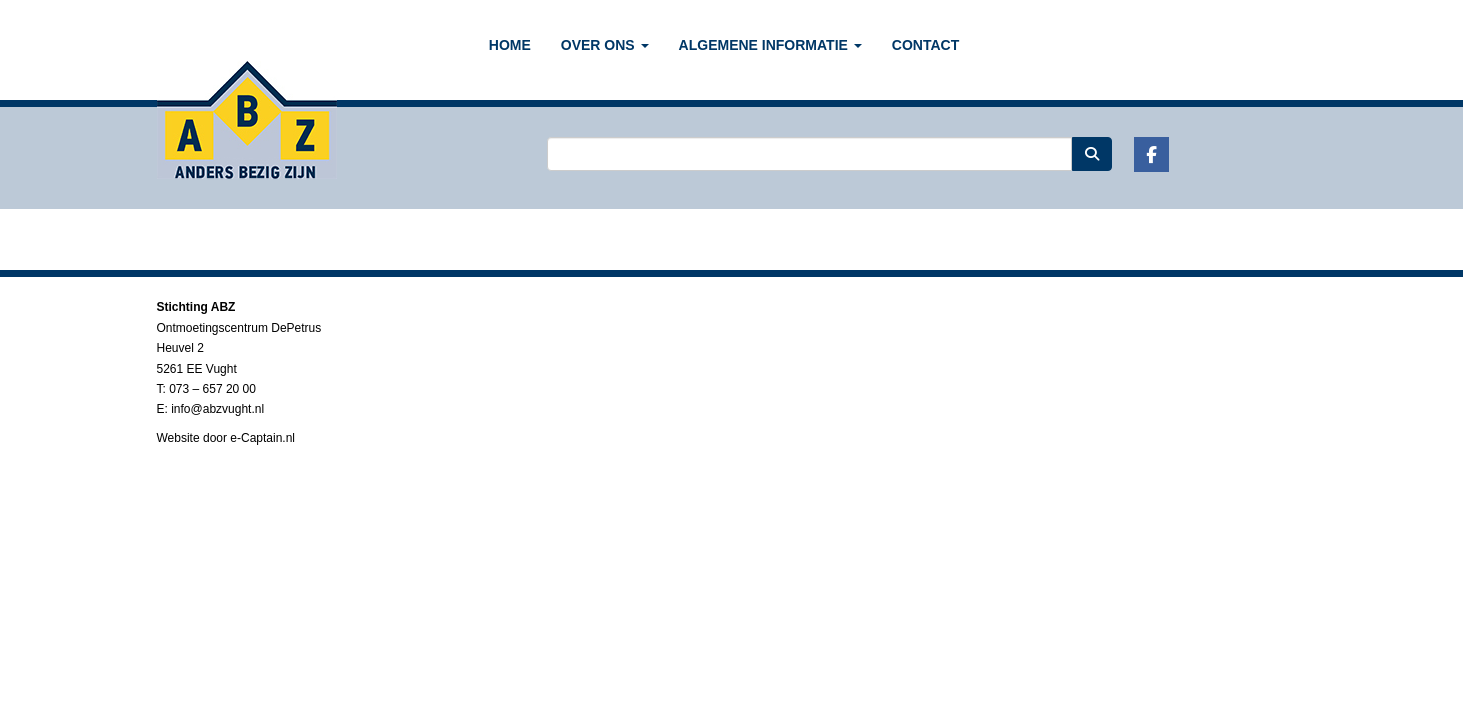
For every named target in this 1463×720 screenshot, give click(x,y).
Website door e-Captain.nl (226, 438)
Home (510, 45)
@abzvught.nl (217, 409)
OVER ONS (605, 45)
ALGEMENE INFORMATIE (770, 45)
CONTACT (925, 45)
